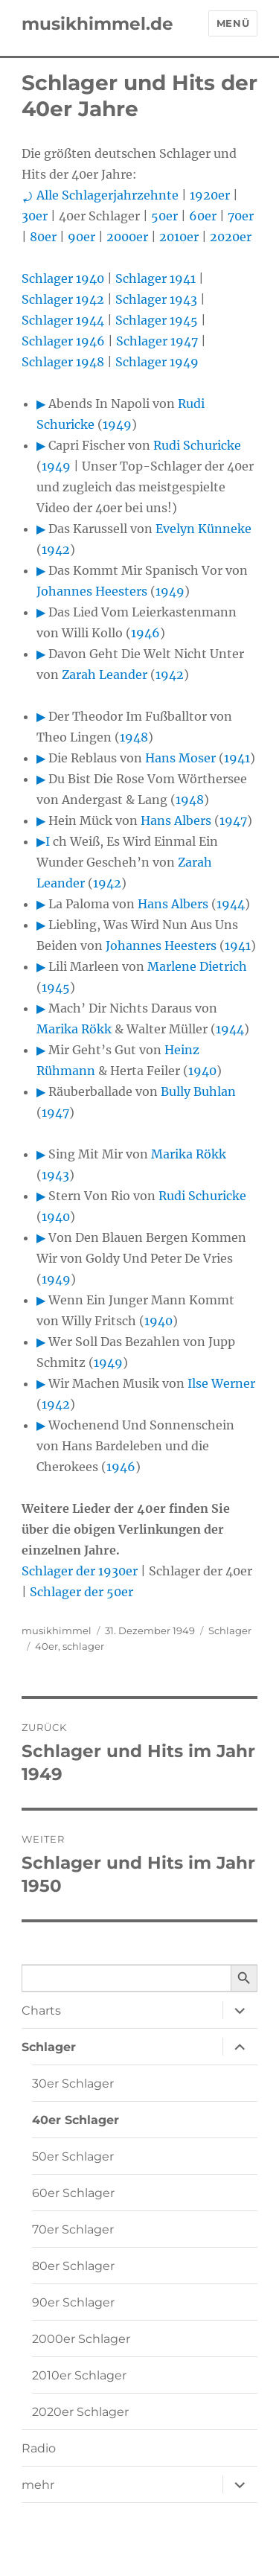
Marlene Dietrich (197, 966)
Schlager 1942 (63, 299)
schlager (83, 1646)
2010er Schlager (79, 2375)
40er (46, 1646)
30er (35, 215)
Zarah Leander (104, 674)
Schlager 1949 (157, 361)
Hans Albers (176, 820)
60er (203, 215)
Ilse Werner (221, 1383)
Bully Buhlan (198, 1091)
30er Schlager (73, 2083)
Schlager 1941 (155, 278)
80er (43, 236)
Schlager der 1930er (80, 1570)
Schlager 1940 (63, 278)
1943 (55, 1174)
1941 (237, 757)
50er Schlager (73, 2156)
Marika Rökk (74, 1028)
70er (241, 215)
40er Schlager (75, 2120)
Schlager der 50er (81, 1591)
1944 (231, 903)
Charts (41, 2010)
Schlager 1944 (63, 320)
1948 (134, 737)
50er (164, 215)
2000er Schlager (81, 2339)
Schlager (229, 1630)
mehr (38, 2485)
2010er (179, 236)
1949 (117, 424)
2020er (230, 236)
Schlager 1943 (156, 299)
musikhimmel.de (97, 23)
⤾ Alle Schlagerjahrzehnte (100, 195)
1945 (56, 987)
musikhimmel (57, 1630)
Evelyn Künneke (203, 528)
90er (81, 236)
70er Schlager (73, 2229)
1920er (210, 195)
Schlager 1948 (63, 361)
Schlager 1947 (157, 341)
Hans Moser (180, 757)
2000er (127, 236)
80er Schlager (73, 2266)
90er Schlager (73, 2302)
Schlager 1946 (63, 341)
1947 (233, 820)
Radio (39, 2448)
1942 (56, 549)
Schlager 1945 (156, 320)
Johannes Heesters (91, 591)
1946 (145, 632)
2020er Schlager (80, 2412)
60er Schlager (73, 2193)
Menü (233, 23)
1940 (202, 1070)
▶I (43, 841)
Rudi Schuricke (197, 445)
